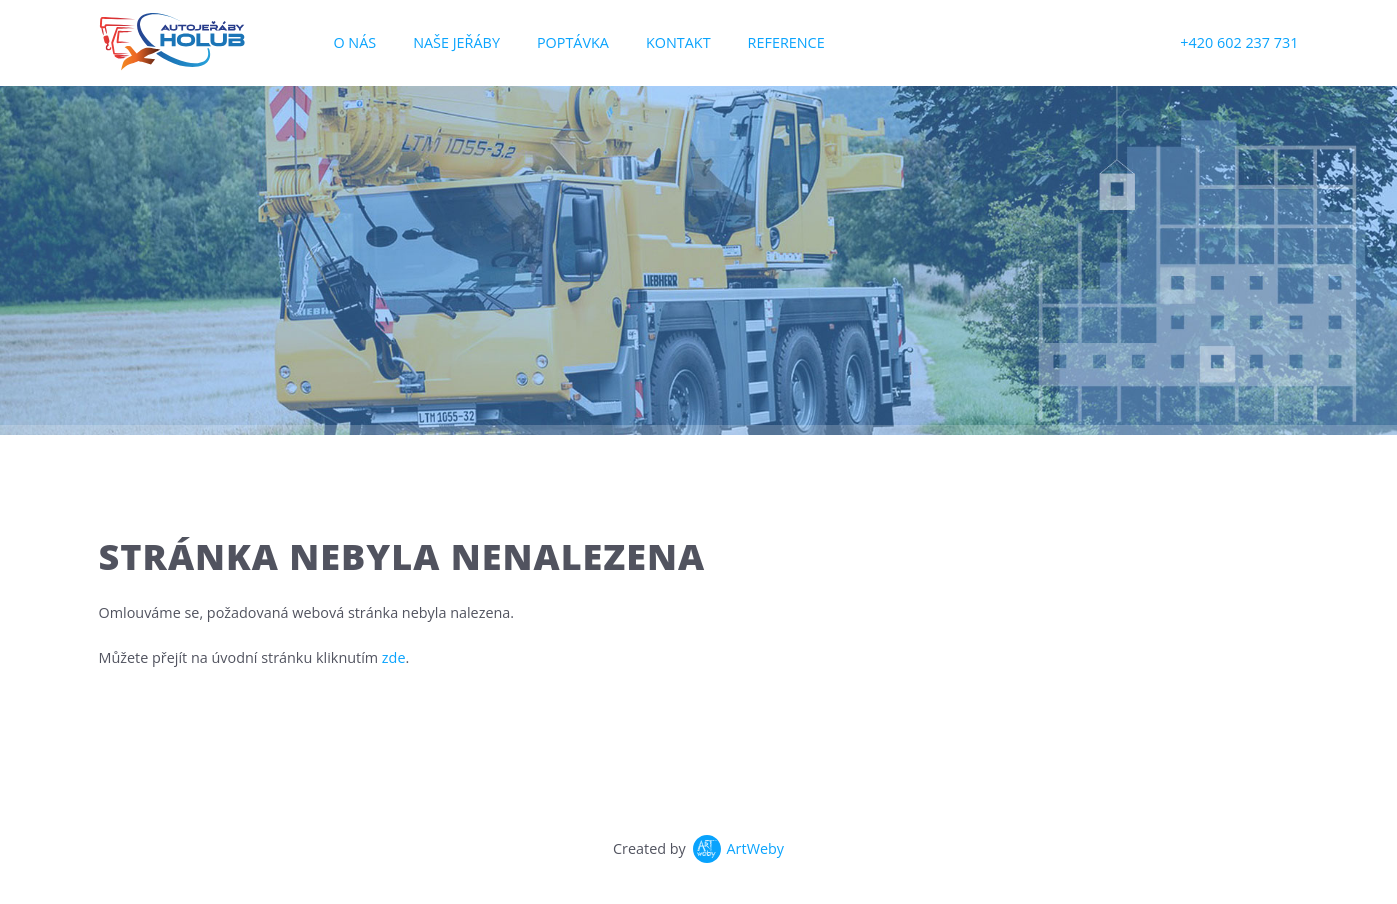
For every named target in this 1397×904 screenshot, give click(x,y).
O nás (354, 42)
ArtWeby (756, 848)
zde (394, 657)
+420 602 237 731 (1239, 42)
